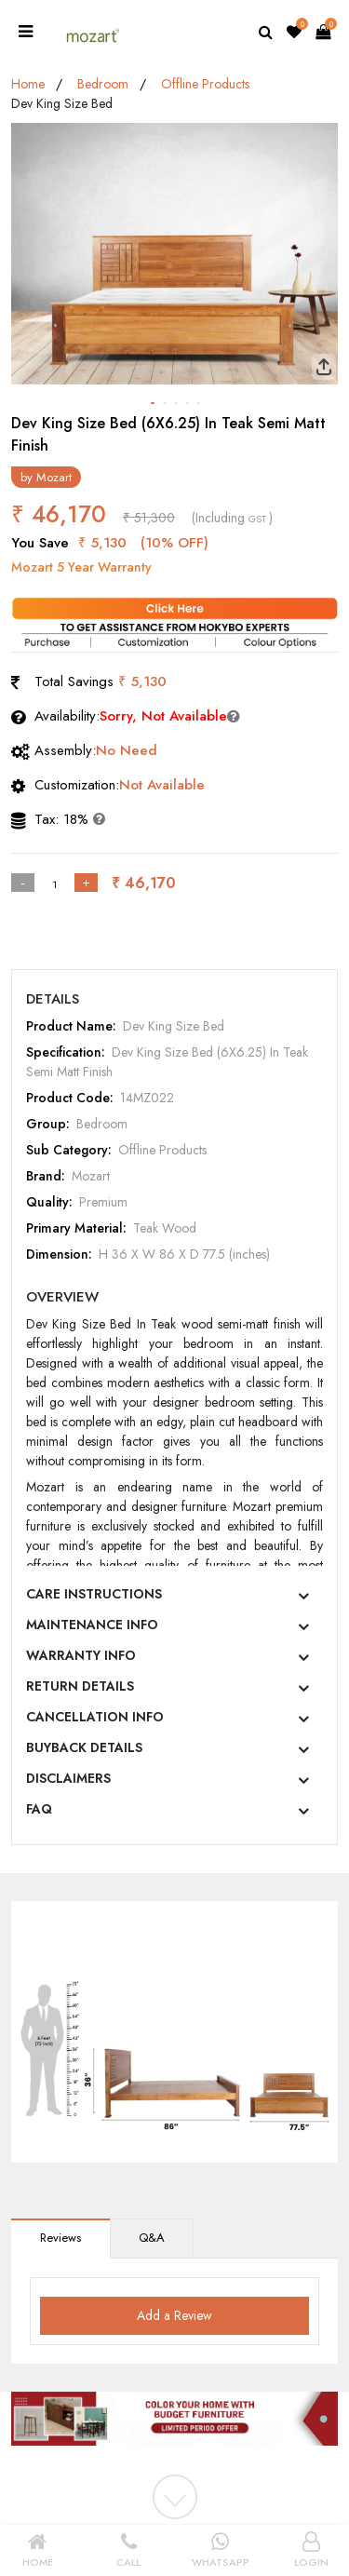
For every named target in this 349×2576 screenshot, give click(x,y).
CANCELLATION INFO (95, 1716)
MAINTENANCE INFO (92, 1624)
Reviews (60, 2237)
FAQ (39, 1809)
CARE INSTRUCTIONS (94, 1594)
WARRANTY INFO (81, 1655)
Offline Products (205, 83)
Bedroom (102, 83)
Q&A (152, 2237)
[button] (152, 403)
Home (28, 83)
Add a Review (174, 2315)
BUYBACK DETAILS (84, 1747)
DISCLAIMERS (68, 1778)
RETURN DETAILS (80, 1686)
